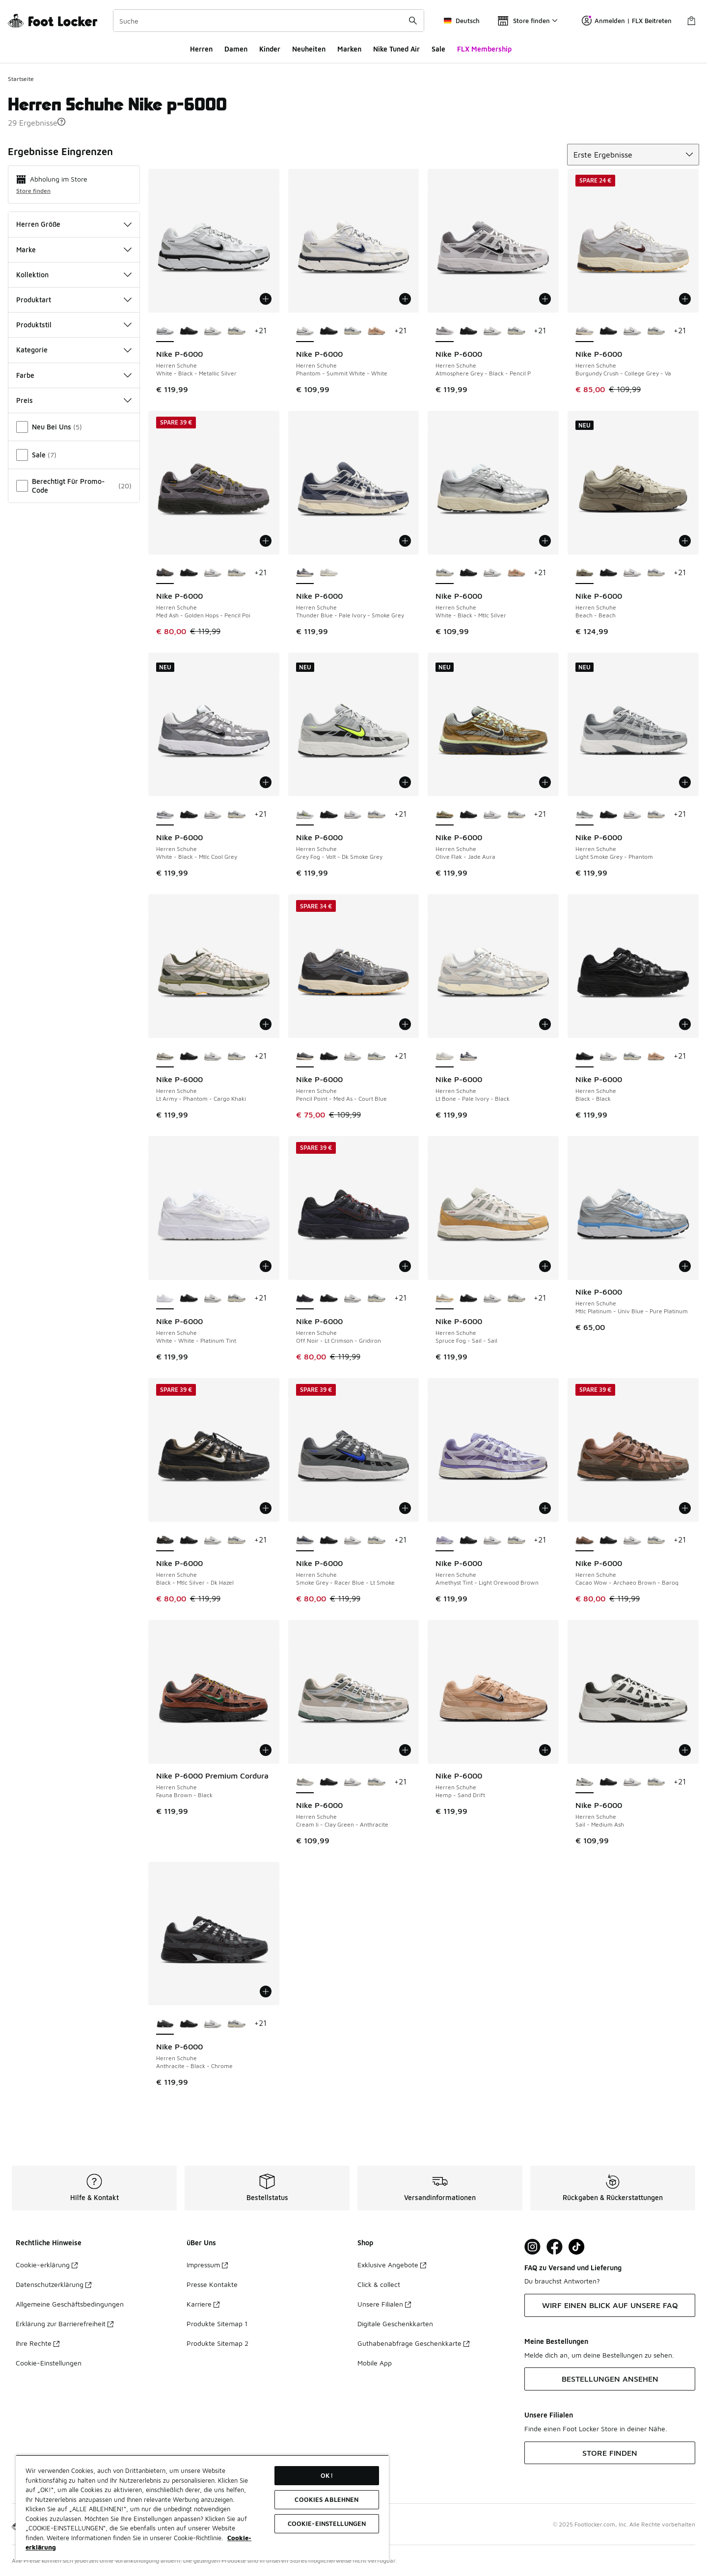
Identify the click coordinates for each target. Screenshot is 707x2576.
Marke (74, 249)
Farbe (74, 375)
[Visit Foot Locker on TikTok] (577, 2247)
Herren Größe (74, 224)
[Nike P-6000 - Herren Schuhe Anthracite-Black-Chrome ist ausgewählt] (165, 2024)
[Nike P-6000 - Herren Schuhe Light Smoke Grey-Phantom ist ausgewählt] (584, 814)
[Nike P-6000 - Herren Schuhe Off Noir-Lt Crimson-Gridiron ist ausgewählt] (305, 1298)
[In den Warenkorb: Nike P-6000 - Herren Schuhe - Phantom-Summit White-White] (405, 299)
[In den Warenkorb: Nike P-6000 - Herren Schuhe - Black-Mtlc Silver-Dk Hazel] (266, 1508)
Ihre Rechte (37, 2343)
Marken (349, 49)
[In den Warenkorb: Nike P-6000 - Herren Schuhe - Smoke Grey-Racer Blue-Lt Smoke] (405, 1508)
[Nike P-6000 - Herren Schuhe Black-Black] (189, 331)
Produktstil (74, 324)
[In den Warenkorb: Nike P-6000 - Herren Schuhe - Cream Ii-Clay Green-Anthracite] (405, 1750)
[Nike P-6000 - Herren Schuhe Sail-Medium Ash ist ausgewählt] (584, 1782)
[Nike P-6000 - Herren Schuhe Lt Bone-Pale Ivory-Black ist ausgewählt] (444, 1056)
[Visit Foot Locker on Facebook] (554, 2247)
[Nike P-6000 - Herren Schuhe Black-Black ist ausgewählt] (584, 1056)
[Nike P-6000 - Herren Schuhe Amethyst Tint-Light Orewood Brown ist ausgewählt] (444, 1540)
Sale (438, 49)
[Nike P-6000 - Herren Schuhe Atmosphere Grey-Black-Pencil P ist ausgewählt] (444, 331)
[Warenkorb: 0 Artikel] (691, 20)
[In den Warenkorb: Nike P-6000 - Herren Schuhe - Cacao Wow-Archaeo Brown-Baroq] (685, 1508)
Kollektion (74, 274)
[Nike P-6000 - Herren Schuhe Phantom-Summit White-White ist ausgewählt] (305, 331)
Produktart (74, 299)
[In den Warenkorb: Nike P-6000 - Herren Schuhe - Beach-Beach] (685, 541)
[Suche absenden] (413, 20)
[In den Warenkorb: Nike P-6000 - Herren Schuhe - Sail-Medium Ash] (685, 1750)
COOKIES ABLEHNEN (326, 2499)
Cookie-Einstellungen (49, 2363)
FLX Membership (484, 49)
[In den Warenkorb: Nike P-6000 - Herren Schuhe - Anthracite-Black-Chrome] (266, 1991)
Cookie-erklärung (47, 2264)
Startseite (21, 78)
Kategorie (74, 349)
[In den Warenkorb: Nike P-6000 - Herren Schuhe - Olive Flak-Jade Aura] (545, 782)
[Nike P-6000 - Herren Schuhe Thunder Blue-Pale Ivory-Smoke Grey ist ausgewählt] (305, 573)
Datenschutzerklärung (53, 2284)
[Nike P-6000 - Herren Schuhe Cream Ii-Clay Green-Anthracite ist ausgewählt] (305, 1782)
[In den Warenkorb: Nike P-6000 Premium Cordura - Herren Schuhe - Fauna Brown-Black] (266, 1750)
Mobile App (374, 2363)
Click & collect (378, 2284)
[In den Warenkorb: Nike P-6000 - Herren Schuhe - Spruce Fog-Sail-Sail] (545, 1266)
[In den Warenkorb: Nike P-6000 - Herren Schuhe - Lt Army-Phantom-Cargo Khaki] (266, 1024)
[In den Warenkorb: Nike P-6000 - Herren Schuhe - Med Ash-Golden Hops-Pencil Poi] (266, 541)
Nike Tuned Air (396, 49)
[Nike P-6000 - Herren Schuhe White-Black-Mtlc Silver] (236, 331)
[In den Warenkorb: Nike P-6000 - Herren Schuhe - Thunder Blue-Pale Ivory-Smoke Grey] (405, 541)
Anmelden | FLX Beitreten (627, 21)
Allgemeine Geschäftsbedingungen (70, 2304)
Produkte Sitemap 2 (217, 2343)
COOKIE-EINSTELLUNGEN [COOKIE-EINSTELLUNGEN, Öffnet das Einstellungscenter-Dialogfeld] (327, 2523)
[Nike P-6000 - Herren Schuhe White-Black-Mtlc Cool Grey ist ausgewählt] (165, 814)
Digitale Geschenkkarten (395, 2323)
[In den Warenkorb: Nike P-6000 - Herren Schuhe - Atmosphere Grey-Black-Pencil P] (545, 299)
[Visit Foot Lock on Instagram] (532, 2247)
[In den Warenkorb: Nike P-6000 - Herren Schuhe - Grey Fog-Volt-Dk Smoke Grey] (405, 782)
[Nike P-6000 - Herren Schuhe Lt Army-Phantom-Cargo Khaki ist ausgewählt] (165, 1056)
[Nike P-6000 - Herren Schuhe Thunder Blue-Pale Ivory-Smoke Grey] (469, 1056)
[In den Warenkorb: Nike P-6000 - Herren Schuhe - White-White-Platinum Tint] (266, 1266)
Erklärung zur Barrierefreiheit (64, 2323)
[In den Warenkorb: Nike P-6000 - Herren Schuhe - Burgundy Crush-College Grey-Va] (685, 299)
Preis (74, 400)
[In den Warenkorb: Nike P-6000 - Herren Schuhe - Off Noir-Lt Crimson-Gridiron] (405, 1266)
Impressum (207, 2264)
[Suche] (268, 20)
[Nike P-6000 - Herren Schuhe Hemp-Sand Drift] (376, 331)
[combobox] (268, 20)
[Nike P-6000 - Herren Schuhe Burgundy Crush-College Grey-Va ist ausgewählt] (584, 331)
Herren (201, 49)
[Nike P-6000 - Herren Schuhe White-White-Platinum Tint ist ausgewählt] (165, 1298)
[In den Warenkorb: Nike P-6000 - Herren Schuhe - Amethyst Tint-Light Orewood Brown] (545, 1508)
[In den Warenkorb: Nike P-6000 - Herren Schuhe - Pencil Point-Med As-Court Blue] (405, 1024)
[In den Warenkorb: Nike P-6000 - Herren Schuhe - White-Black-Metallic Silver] (266, 299)
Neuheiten (309, 49)
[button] (61, 122)
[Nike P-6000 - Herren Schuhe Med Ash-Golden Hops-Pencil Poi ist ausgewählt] (165, 573)
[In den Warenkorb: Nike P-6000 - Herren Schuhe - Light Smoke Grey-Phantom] (685, 782)
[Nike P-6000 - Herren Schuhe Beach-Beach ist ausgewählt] (584, 573)
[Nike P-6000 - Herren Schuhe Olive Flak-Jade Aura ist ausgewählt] (444, 814)
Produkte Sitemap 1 (217, 2323)
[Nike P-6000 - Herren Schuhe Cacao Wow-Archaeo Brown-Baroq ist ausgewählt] (584, 1540)
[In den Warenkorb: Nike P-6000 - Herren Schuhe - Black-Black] (685, 1024)
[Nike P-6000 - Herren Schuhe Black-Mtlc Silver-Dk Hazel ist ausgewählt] (165, 1540)
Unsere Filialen (384, 2304)
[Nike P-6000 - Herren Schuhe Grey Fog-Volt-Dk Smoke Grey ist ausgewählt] (305, 814)
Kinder (269, 49)
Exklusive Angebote (391, 2264)
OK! (326, 2475)
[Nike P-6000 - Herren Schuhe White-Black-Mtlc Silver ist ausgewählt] (444, 573)
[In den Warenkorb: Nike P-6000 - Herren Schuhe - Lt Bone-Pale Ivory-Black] (545, 1024)
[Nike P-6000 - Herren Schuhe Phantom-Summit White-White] (213, 331)
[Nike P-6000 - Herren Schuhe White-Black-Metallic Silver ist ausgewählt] (165, 331)
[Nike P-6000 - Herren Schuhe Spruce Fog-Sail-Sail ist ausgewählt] (444, 1298)
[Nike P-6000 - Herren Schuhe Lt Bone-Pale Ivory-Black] (329, 573)
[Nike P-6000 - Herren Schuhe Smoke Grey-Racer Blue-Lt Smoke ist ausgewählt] (305, 1540)
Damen (235, 49)
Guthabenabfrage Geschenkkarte (413, 2343)
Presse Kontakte (212, 2284)
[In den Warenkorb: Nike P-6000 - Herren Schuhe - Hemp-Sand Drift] (545, 1750)
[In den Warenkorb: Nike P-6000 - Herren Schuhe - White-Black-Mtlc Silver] (545, 541)
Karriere (203, 2304)
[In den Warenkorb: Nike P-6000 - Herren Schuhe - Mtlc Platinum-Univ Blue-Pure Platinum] (685, 1266)
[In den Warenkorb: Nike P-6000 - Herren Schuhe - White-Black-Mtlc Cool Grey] (266, 782)
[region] (202, 2507)
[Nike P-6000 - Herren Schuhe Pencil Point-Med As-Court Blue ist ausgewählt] (305, 1056)
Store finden (33, 190)
